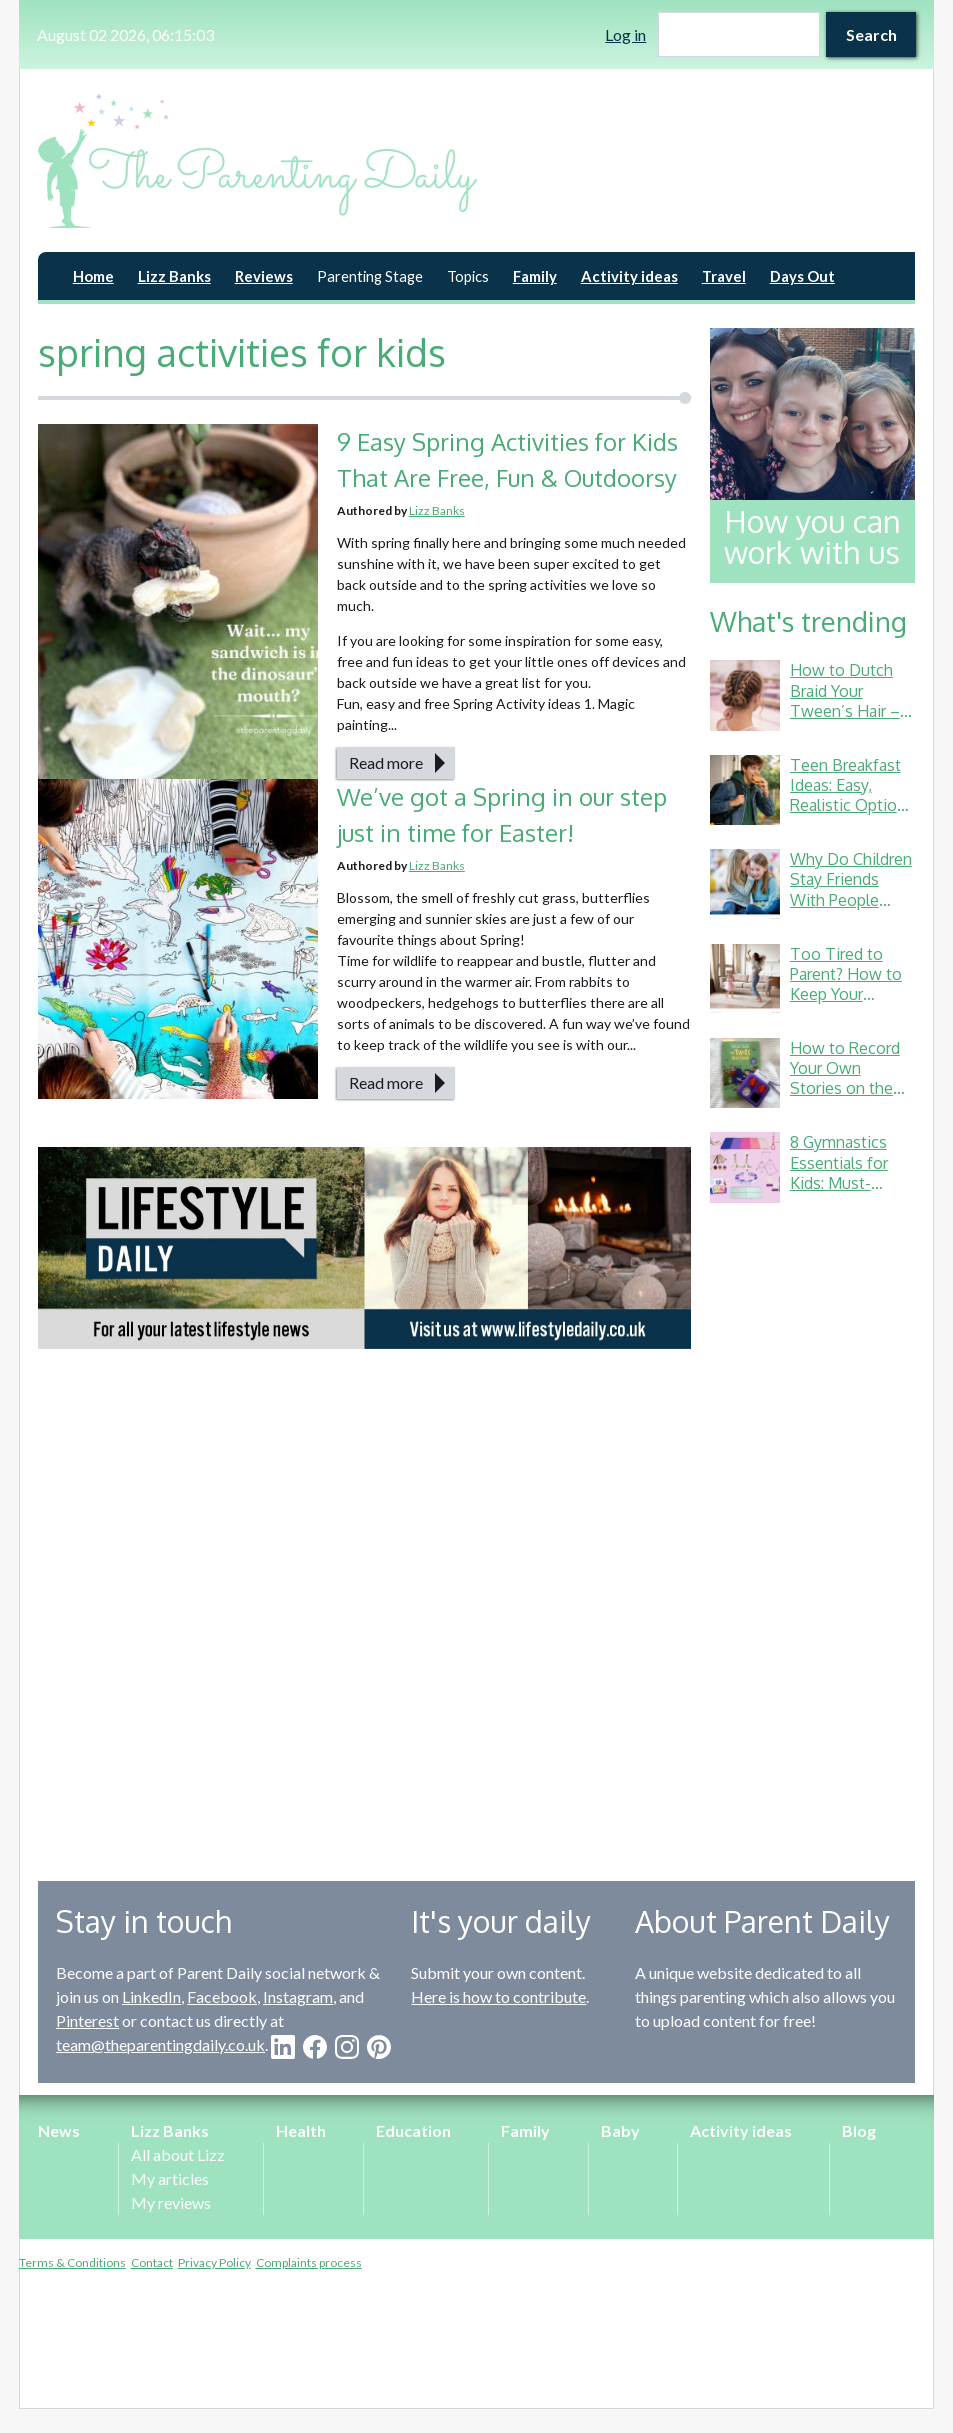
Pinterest (87, 2020)
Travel (724, 276)
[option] (364, 1248)
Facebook (222, 1996)
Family (535, 276)
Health (301, 2130)
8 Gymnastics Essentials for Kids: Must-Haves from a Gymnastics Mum (852, 1182)
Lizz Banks (174, 276)
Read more (386, 762)
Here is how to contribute (498, 1996)
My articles (170, 2178)
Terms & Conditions (72, 2262)
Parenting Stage (370, 276)
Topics (468, 276)
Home (93, 276)
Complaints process (309, 2262)
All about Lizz (178, 2154)
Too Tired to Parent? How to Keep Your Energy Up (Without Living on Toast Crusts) (850, 1004)
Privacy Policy (214, 2262)
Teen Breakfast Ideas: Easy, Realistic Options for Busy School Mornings (852, 805)
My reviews (171, 2202)
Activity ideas (629, 276)
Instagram (298, 1996)
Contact (152, 2262)
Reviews (264, 276)
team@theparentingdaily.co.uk (160, 2044)
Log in (625, 34)
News (59, 2130)
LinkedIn (151, 1996)
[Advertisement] (812, 1527)
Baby (620, 2130)
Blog (859, 2130)
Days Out (802, 276)
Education (413, 2130)
